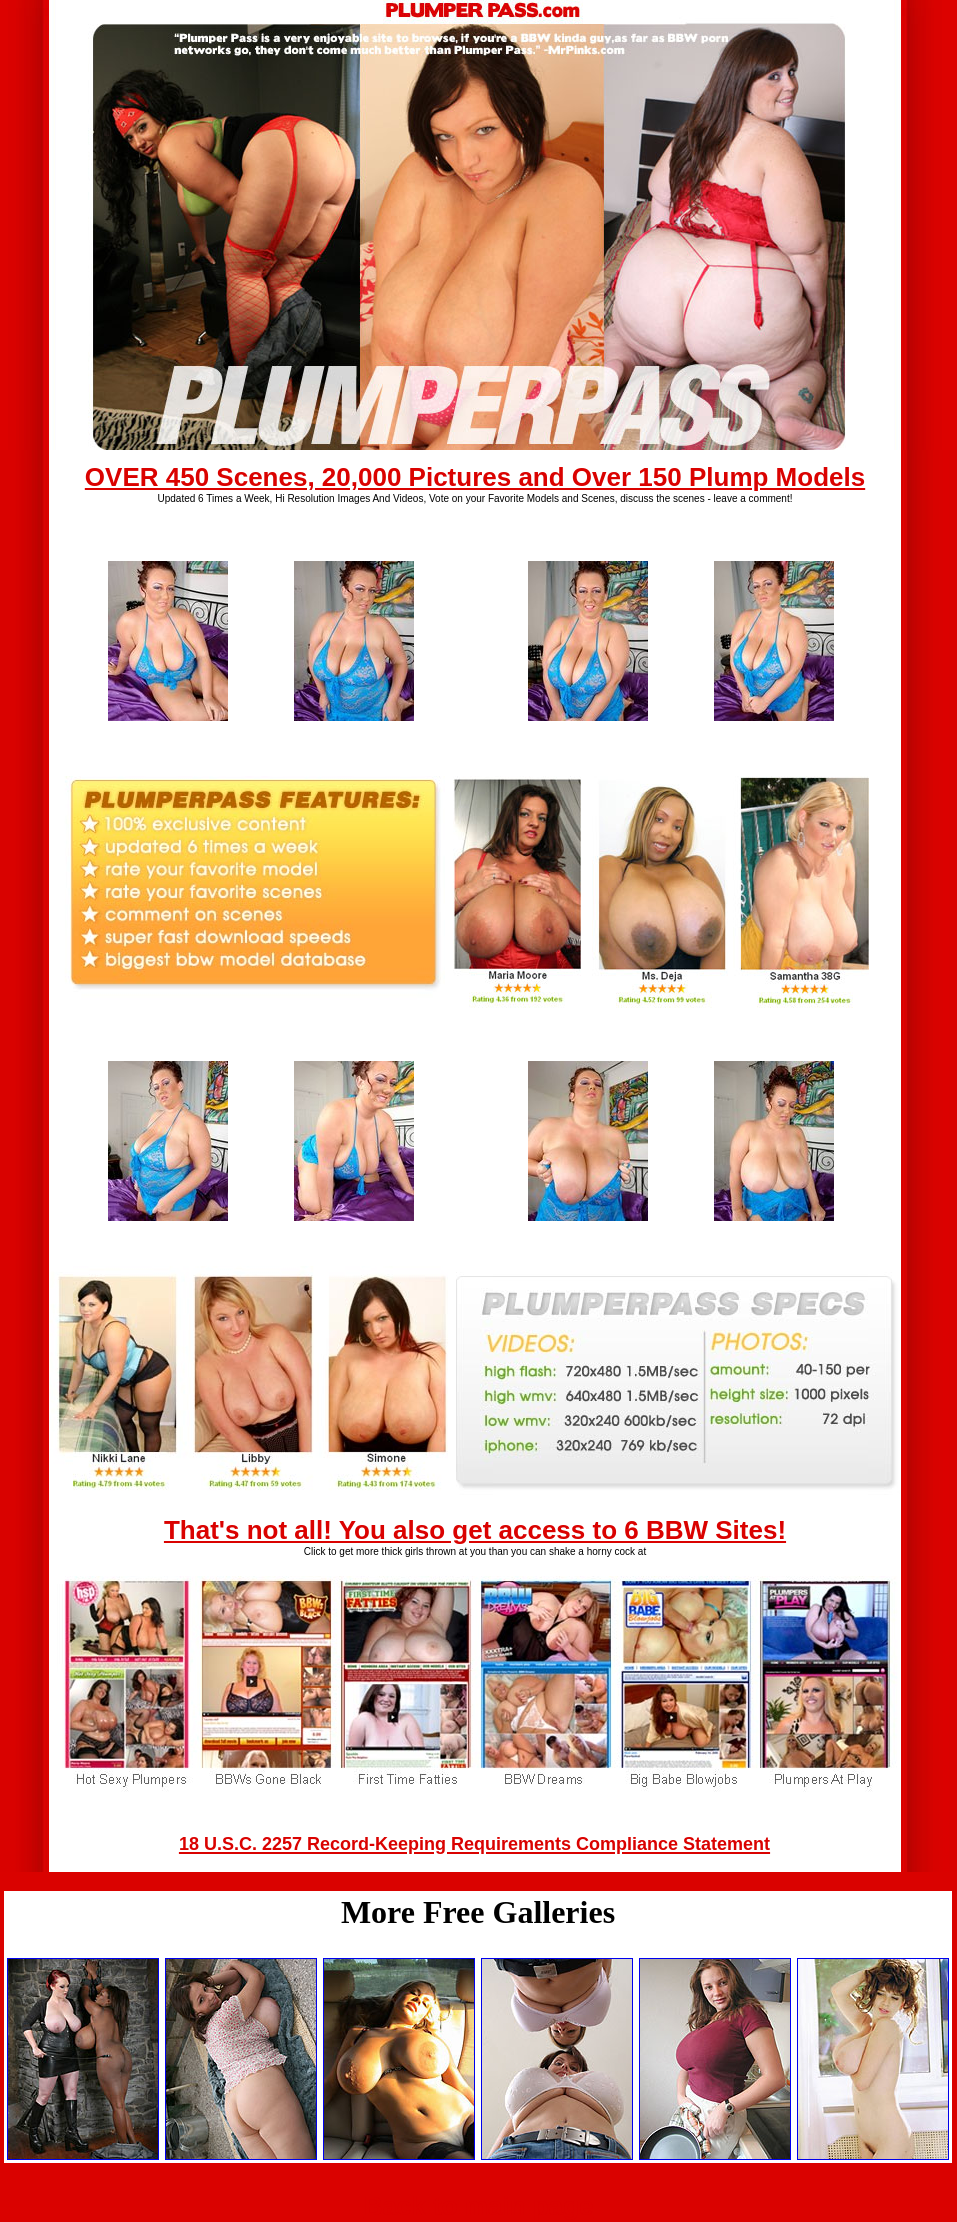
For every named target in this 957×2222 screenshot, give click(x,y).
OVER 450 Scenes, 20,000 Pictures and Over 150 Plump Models (475, 477)
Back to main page (479, 2206)
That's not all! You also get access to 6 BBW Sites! (475, 1530)
